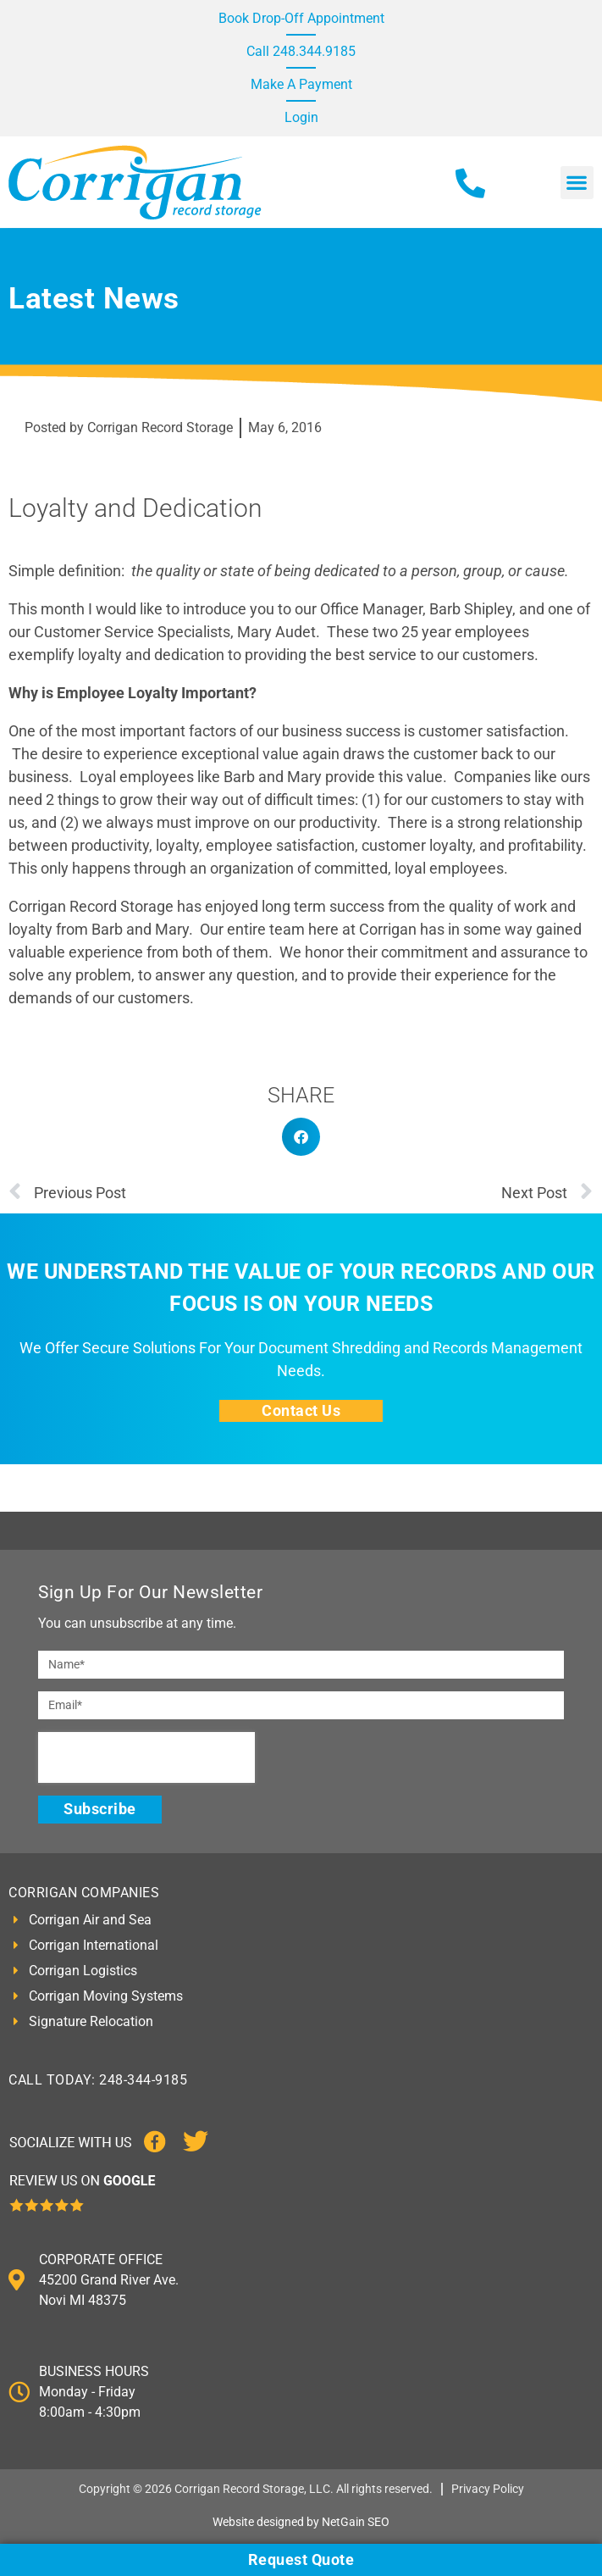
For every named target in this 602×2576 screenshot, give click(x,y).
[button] (577, 182)
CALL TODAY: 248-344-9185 (97, 2080)
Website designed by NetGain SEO (301, 2522)
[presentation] (146, 1757)
